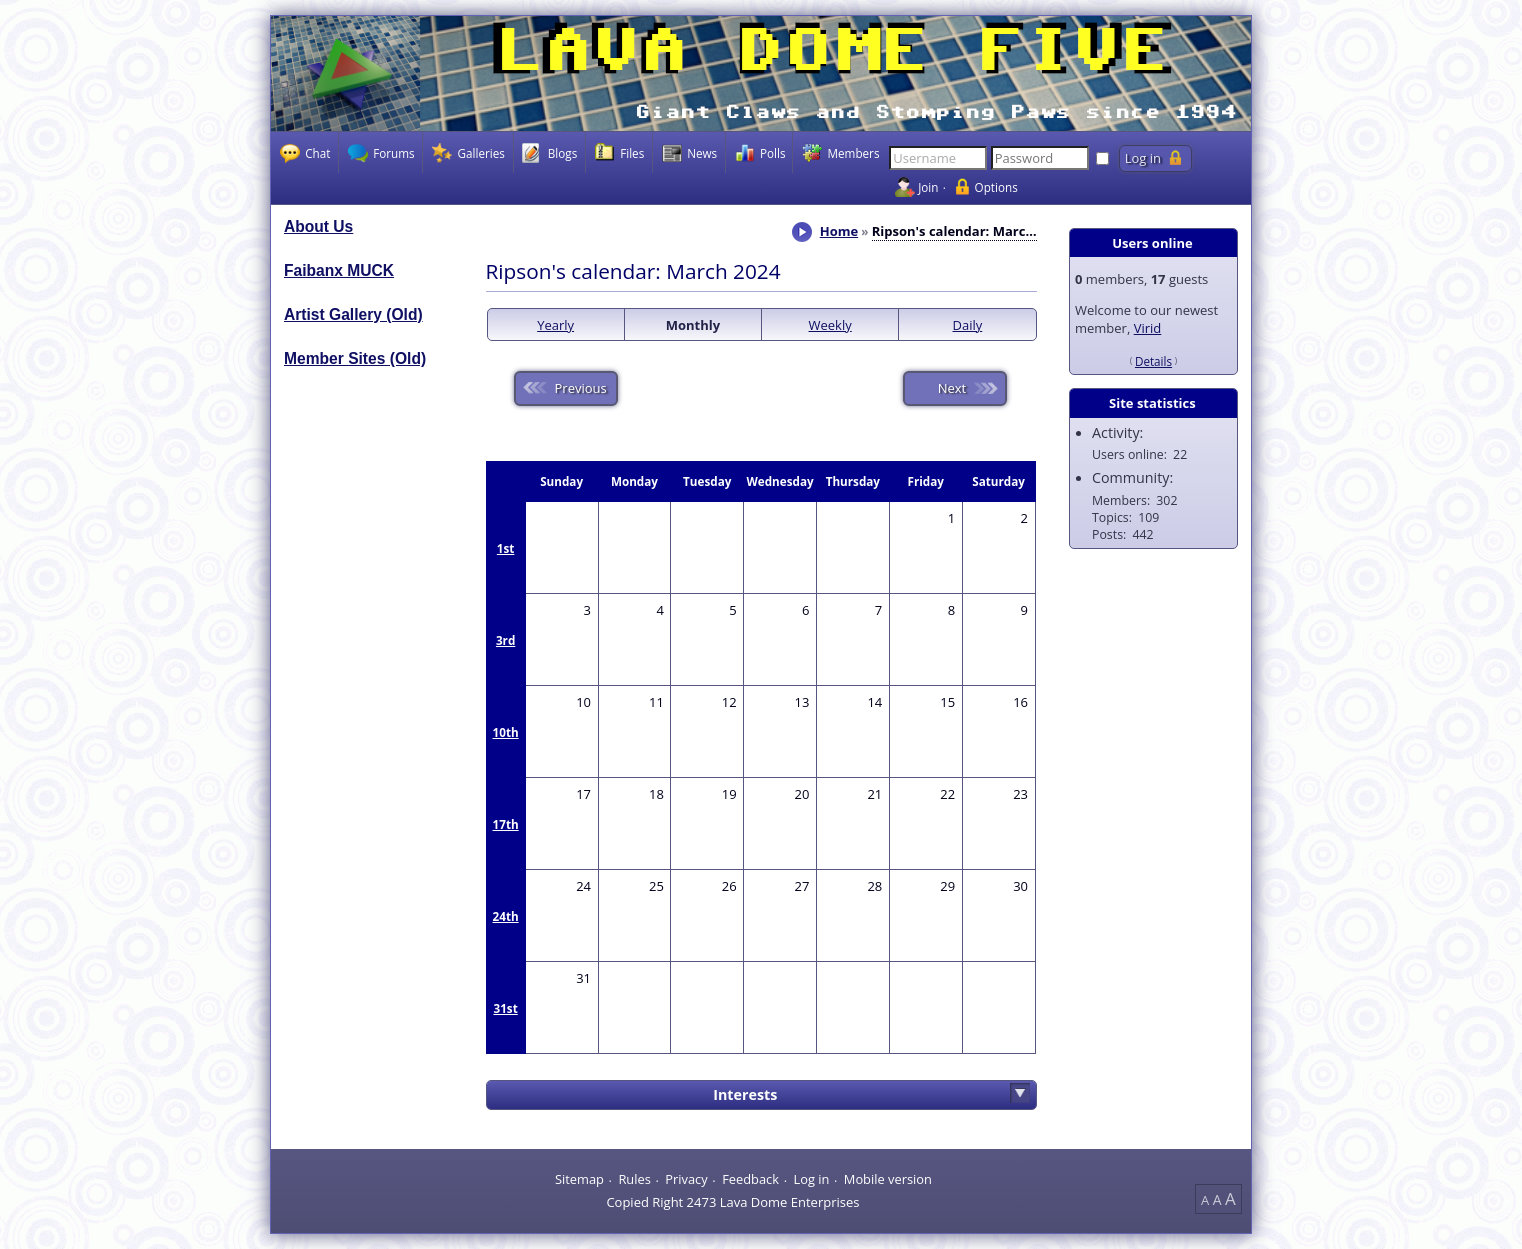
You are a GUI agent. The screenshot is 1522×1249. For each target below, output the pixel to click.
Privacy (686, 1179)
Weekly (830, 325)
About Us (318, 226)
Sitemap (579, 1179)
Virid (1148, 328)
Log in (811, 1179)
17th (506, 824)
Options (996, 187)
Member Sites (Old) (355, 358)
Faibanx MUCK (339, 270)
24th (506, 916)
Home (839, 231)
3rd (505, 640)
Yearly (555, 325)
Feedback (750, 1179)
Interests (745, 1094)
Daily (968, 325)
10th (506, 732)
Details (1153, 361)
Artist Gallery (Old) (353, 314)
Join (928, 187)
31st (505, 1008)
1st (506, 548)
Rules (634, 1179)
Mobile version (888, 1179)
